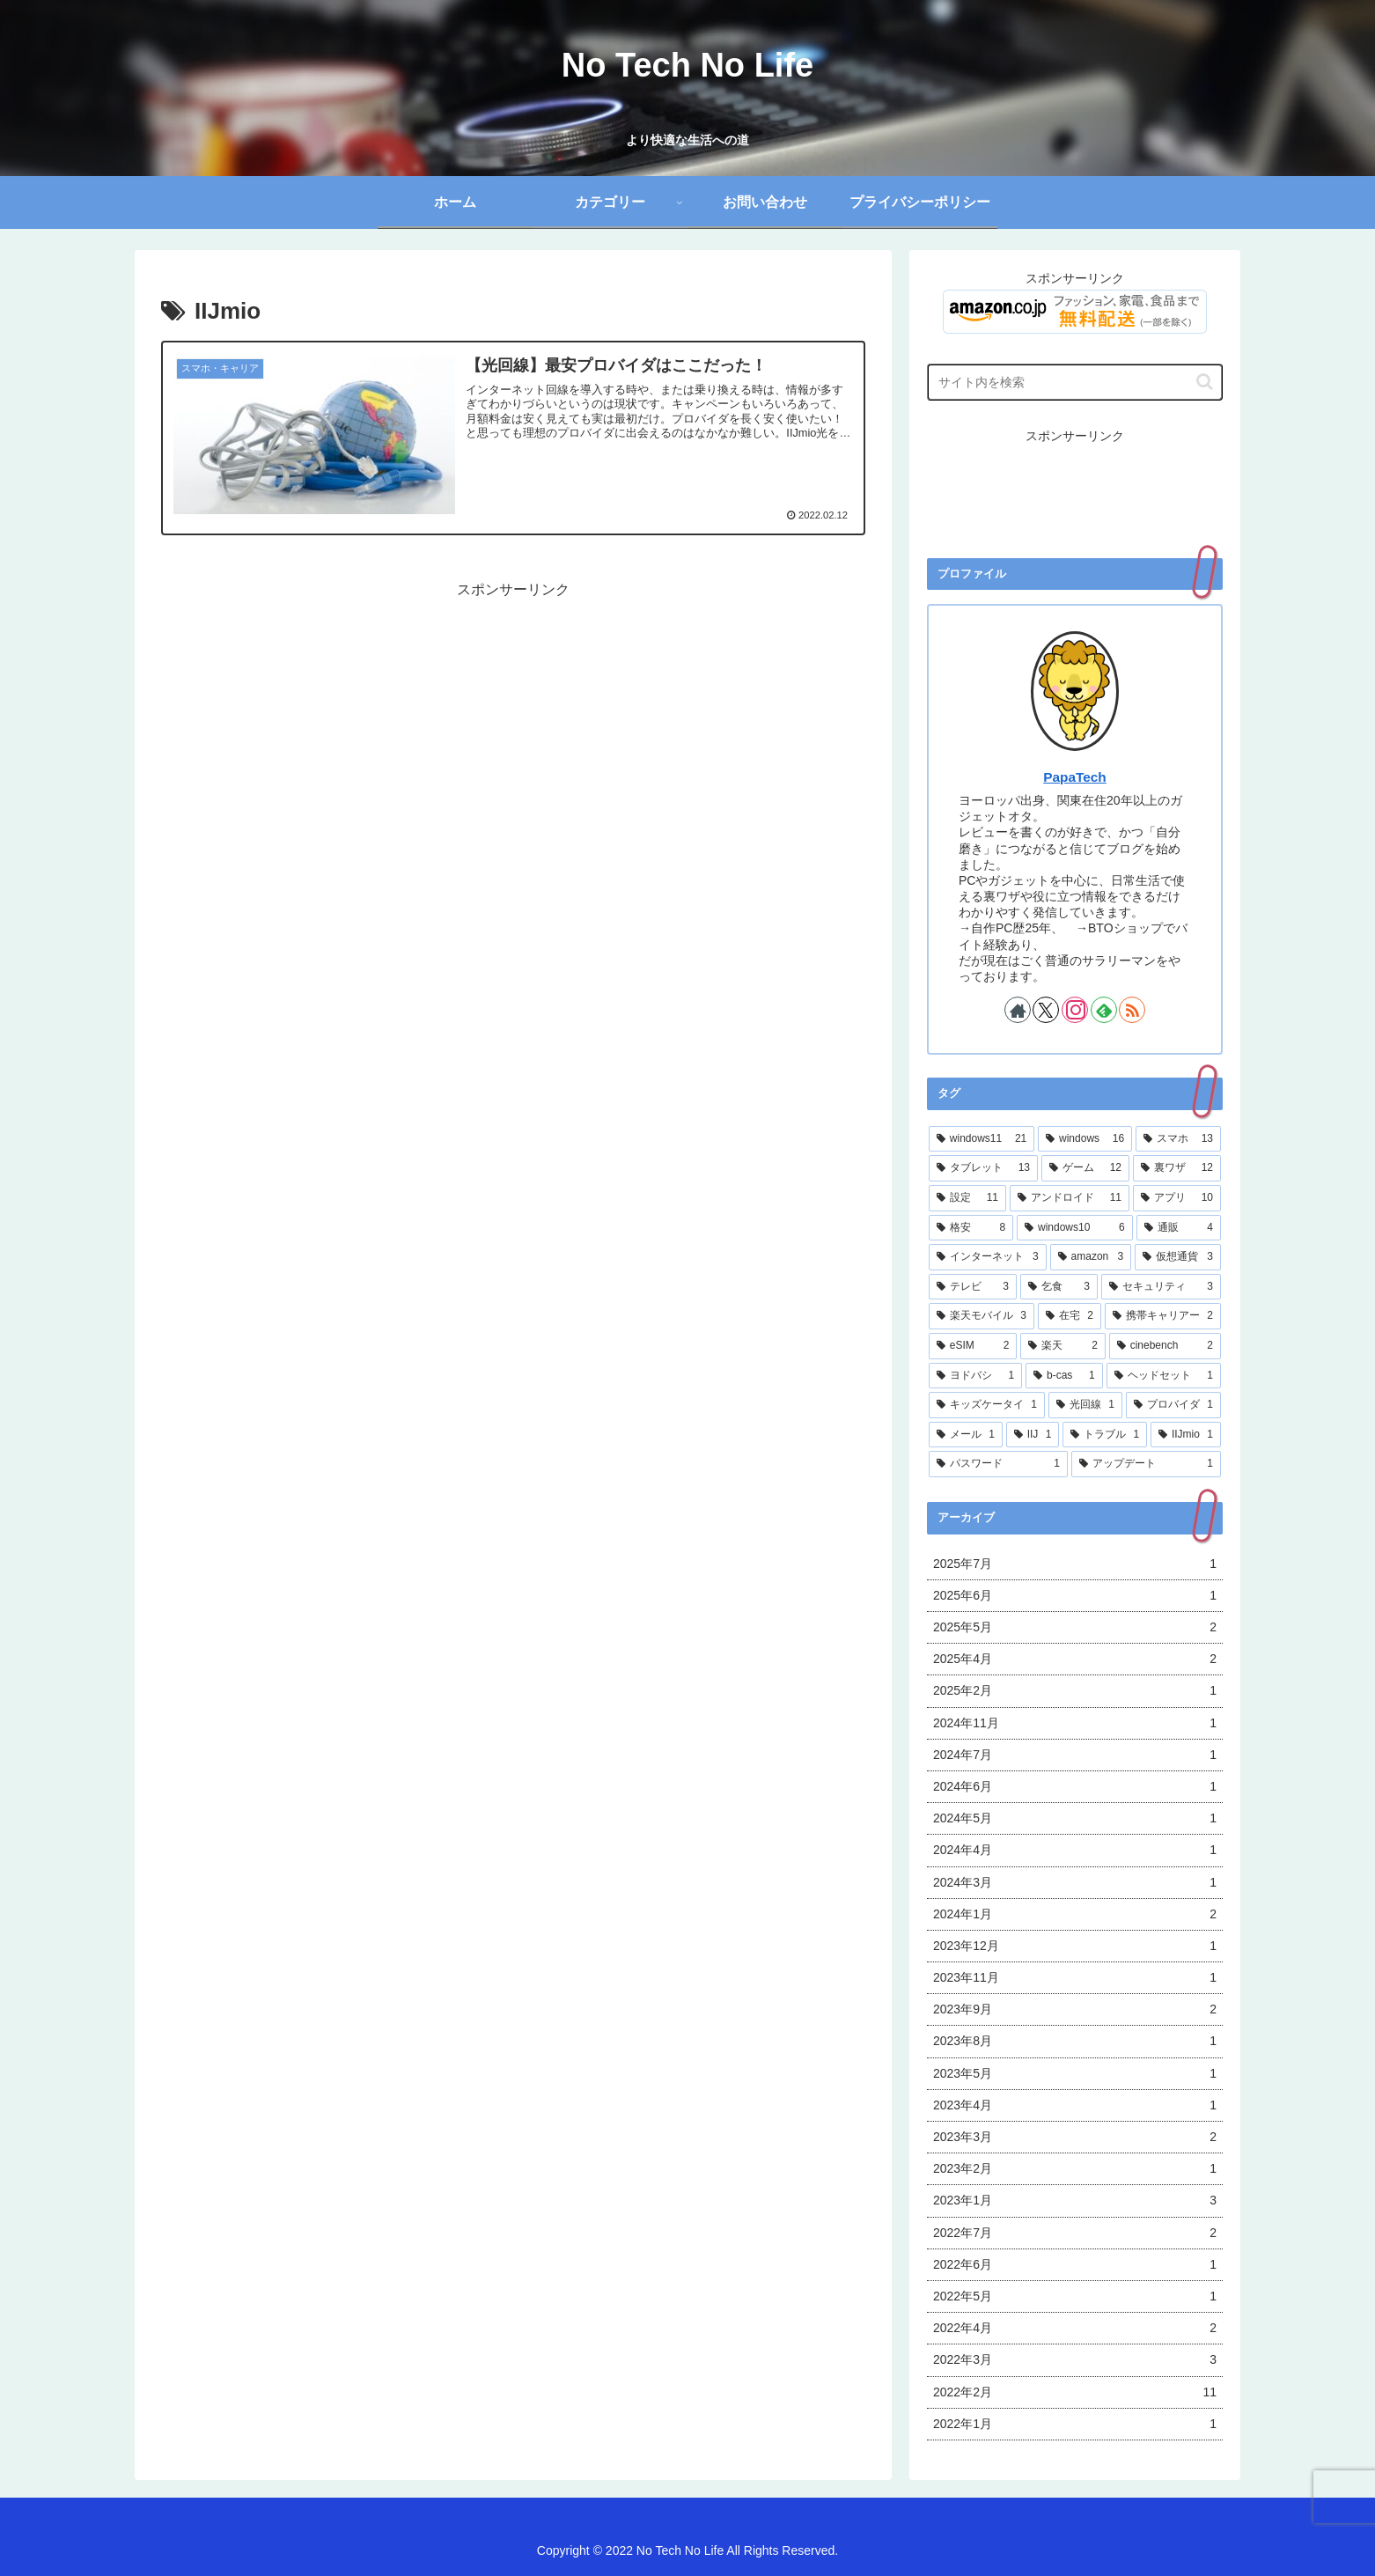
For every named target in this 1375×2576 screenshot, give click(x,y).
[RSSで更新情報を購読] (1132, 1010)
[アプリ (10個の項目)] (1177, 1198)
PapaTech (1075, 776)
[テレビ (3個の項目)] (973, 1287)
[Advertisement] (513, 725)
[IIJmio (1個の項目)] (1186, 1435)
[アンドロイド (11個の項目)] (1069, 1198)
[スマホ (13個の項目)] (1178, 1139)
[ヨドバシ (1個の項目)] (975, 1376)
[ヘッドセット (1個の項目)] (1164, 1376)
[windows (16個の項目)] (1085, 1139)
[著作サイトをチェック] (1017, 1010)
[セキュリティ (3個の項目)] (1161, 1287)
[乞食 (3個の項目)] (1059, 1287)
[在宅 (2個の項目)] (1069, 1316)
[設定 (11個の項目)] (967, 1198)
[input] (1075, 382)
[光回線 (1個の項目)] (1085, 1405)
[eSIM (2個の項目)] (973, 1346)
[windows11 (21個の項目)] (981, 1139)
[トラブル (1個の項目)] (1104, 1435)
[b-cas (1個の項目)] (1064, 1376)
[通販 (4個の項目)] (1178, 1228)
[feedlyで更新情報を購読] (1104, 1010)
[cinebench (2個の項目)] (1165, 1346)
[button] (1204, 382)
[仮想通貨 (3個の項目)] (1178, 1257)
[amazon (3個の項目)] (1090, 1257)
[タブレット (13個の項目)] (983, 1168)
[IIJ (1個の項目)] (1033, 1435)
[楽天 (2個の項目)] (1062, 1346)
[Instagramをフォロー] (1075, 1010)
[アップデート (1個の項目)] (1146, 1464)
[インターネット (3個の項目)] (988, 1257)
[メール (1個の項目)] (966, 1435)
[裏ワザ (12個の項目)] (1177, 1168)
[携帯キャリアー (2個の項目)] (1163, 1316)
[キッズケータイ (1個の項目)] (987, 1405)
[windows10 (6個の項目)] (1075, 1228)
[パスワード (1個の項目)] (998, 1464)
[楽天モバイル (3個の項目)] (981, 1316)
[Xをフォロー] (1046, 1010)
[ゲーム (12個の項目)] (1085, 1168)
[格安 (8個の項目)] (971, 1228)
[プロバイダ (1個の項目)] (1173, 1405)
